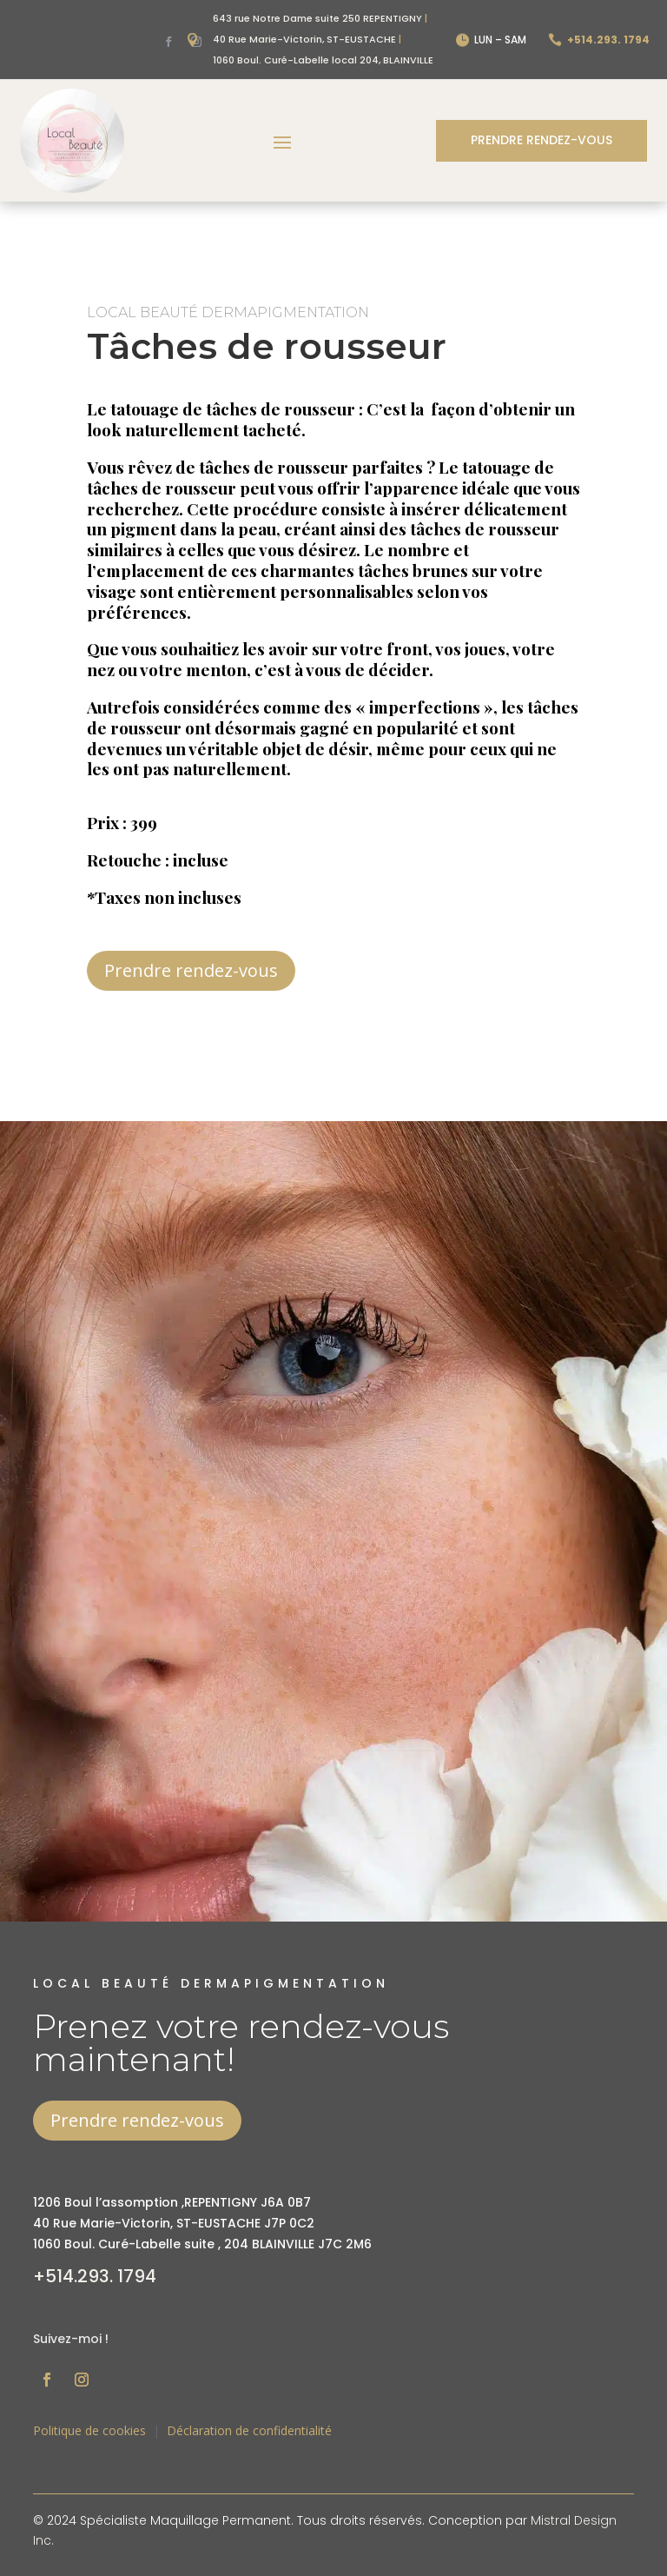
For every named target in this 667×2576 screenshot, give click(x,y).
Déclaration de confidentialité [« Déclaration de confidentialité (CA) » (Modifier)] (249, 2430)
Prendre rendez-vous (541, 140)
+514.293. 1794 (94, 2276)
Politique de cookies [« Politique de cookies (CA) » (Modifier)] (89, 2430)
